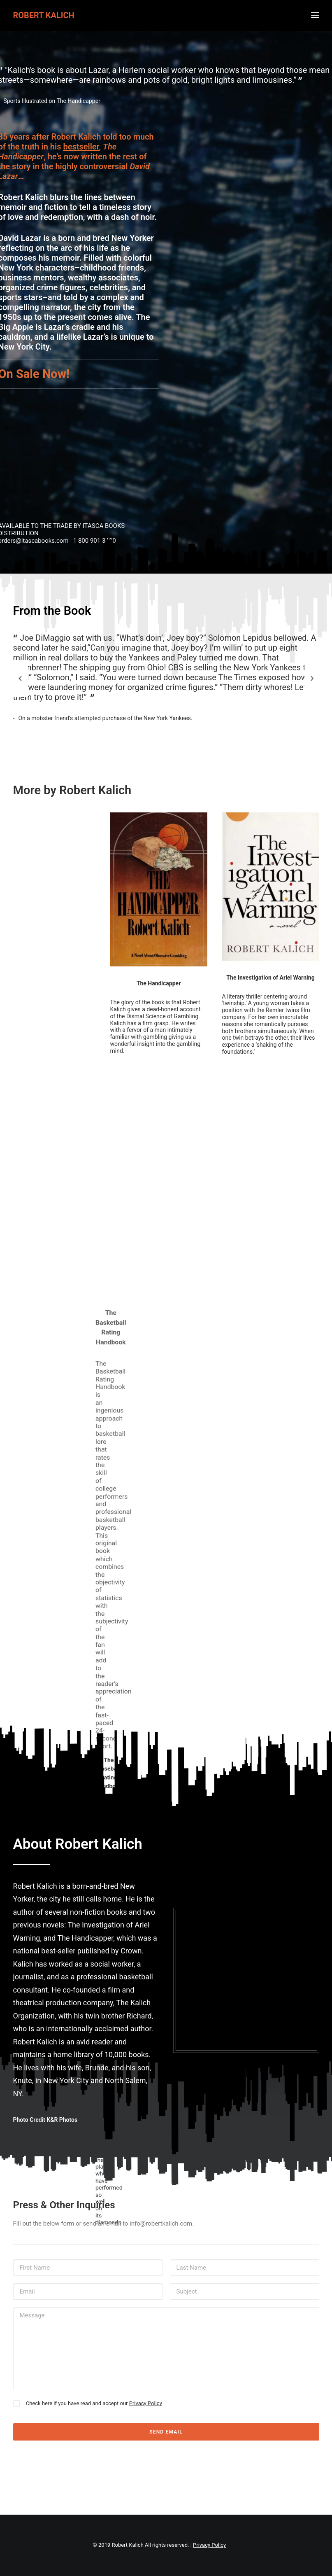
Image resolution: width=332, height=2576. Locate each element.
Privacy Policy (145, 2403)
